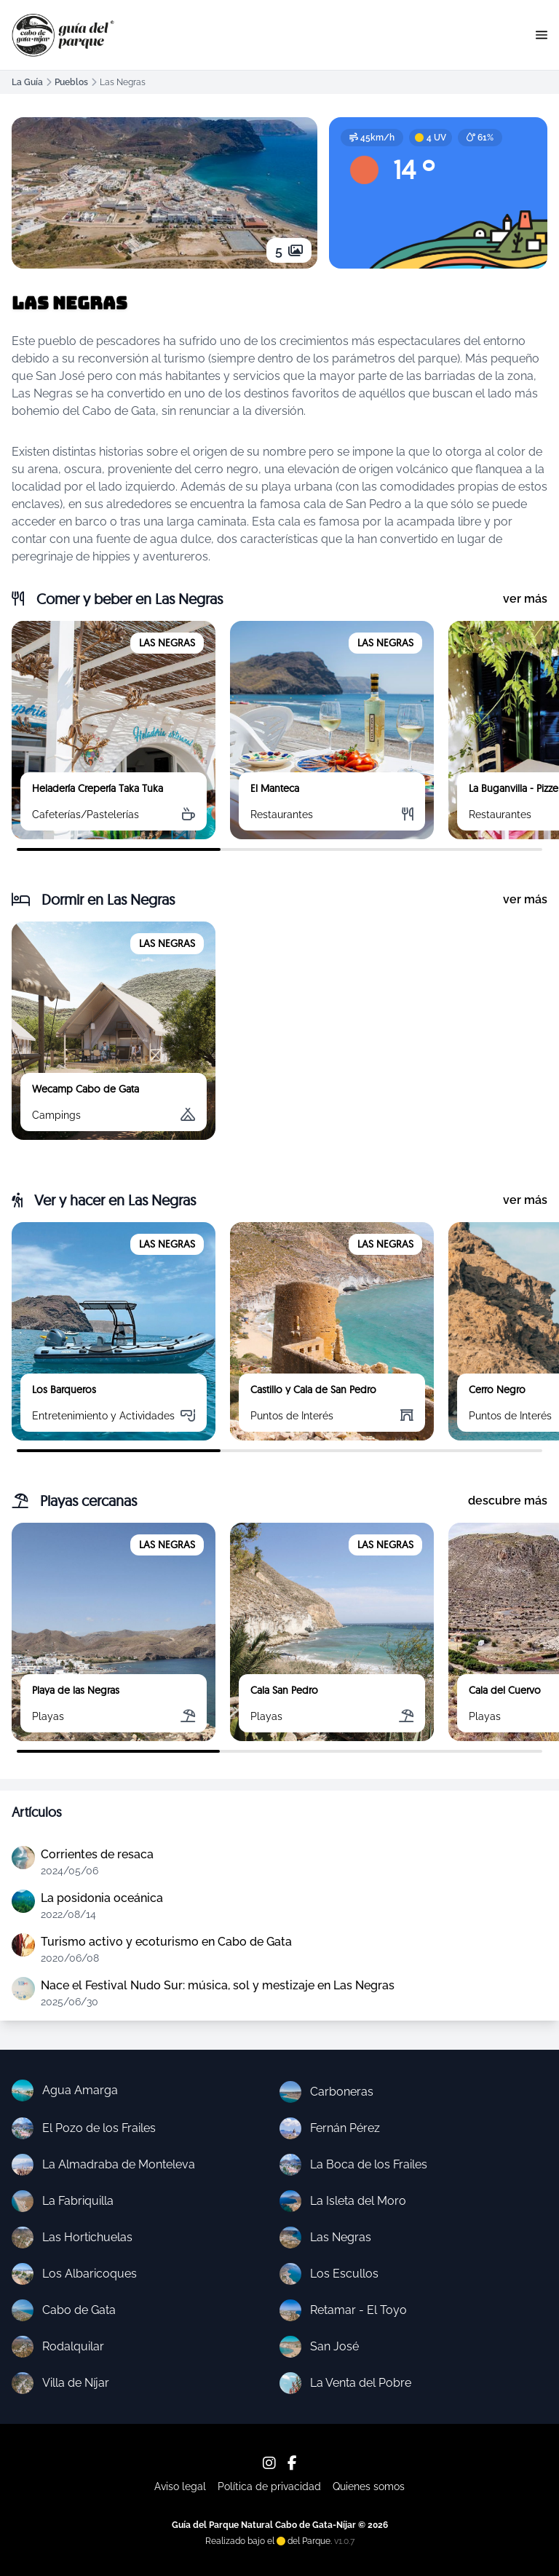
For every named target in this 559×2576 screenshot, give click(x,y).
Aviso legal (180, 2486)
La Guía (27, 82)
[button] (541, 35)
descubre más (507, 1500)
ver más (525, 599)
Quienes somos (369, 2486)
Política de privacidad (269, 2486)
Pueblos (71, 82)
